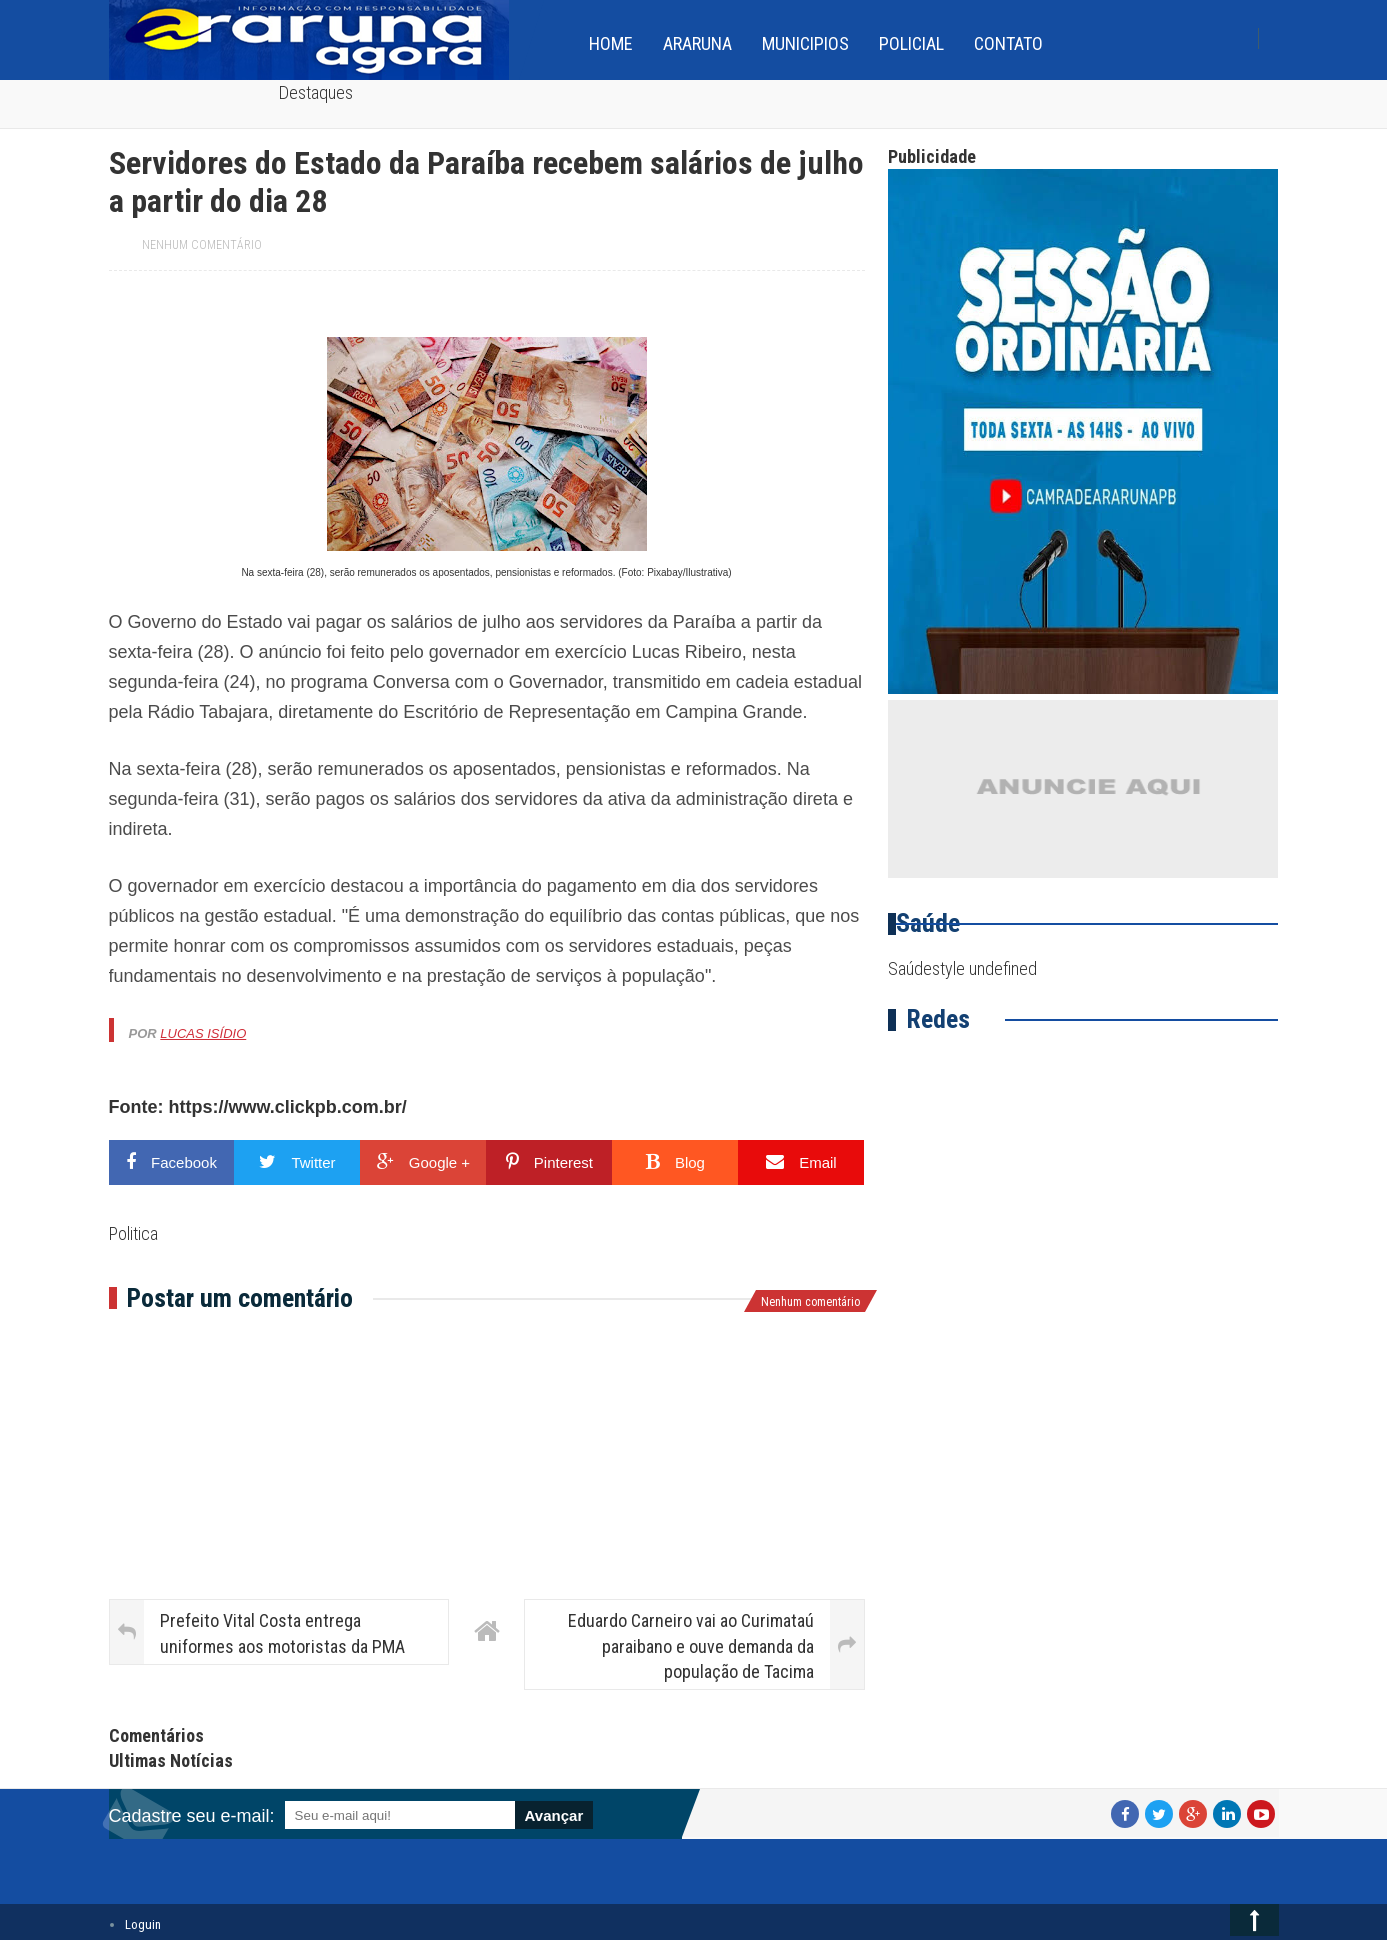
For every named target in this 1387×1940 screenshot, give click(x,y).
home (611, 43)
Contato (1008, 43)
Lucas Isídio (203, 1033)
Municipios (805, 43)
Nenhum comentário (202, 245)
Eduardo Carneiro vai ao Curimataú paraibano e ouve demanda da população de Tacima (691, 1645)
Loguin (143, 1924)
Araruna (697, 43)
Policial (911, 43)
